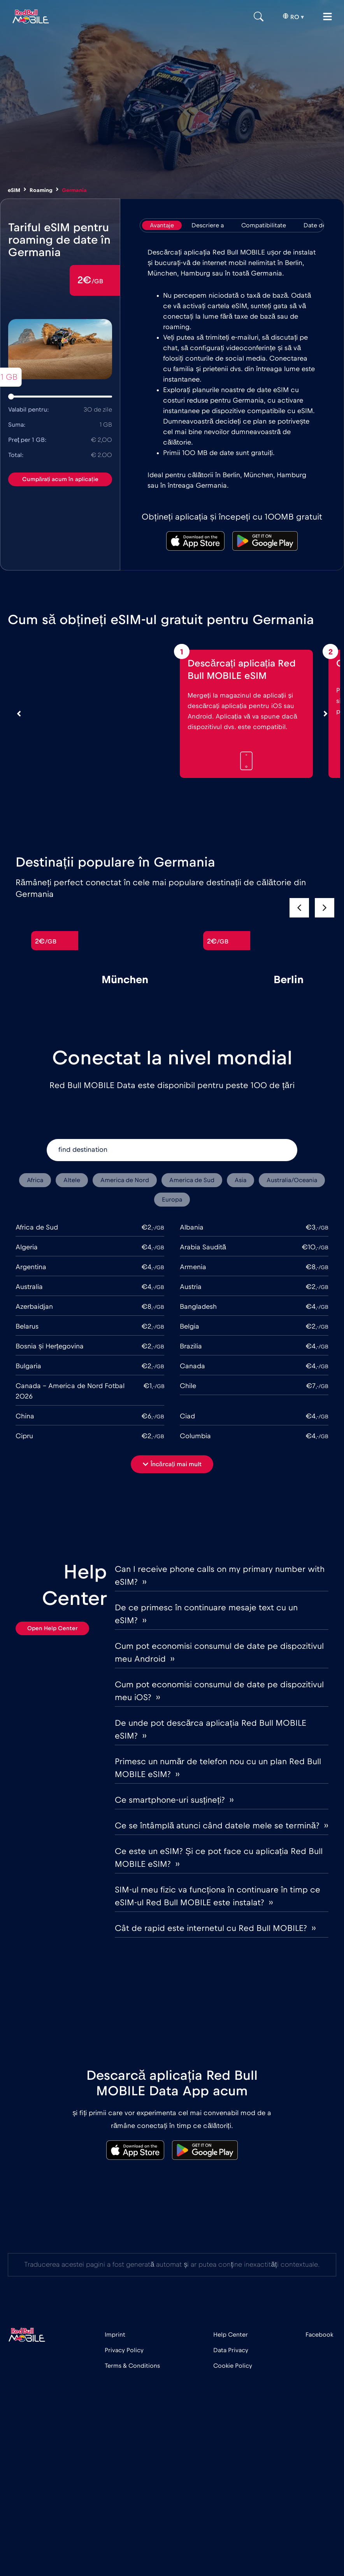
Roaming (41, 190)
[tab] (162, 225)
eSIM (14, 190)
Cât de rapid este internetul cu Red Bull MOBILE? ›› (215, 1928)
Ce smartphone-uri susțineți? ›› (174, 1800)
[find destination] (172, 1150)
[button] (324, 907)
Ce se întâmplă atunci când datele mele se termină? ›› (221, 1825)
